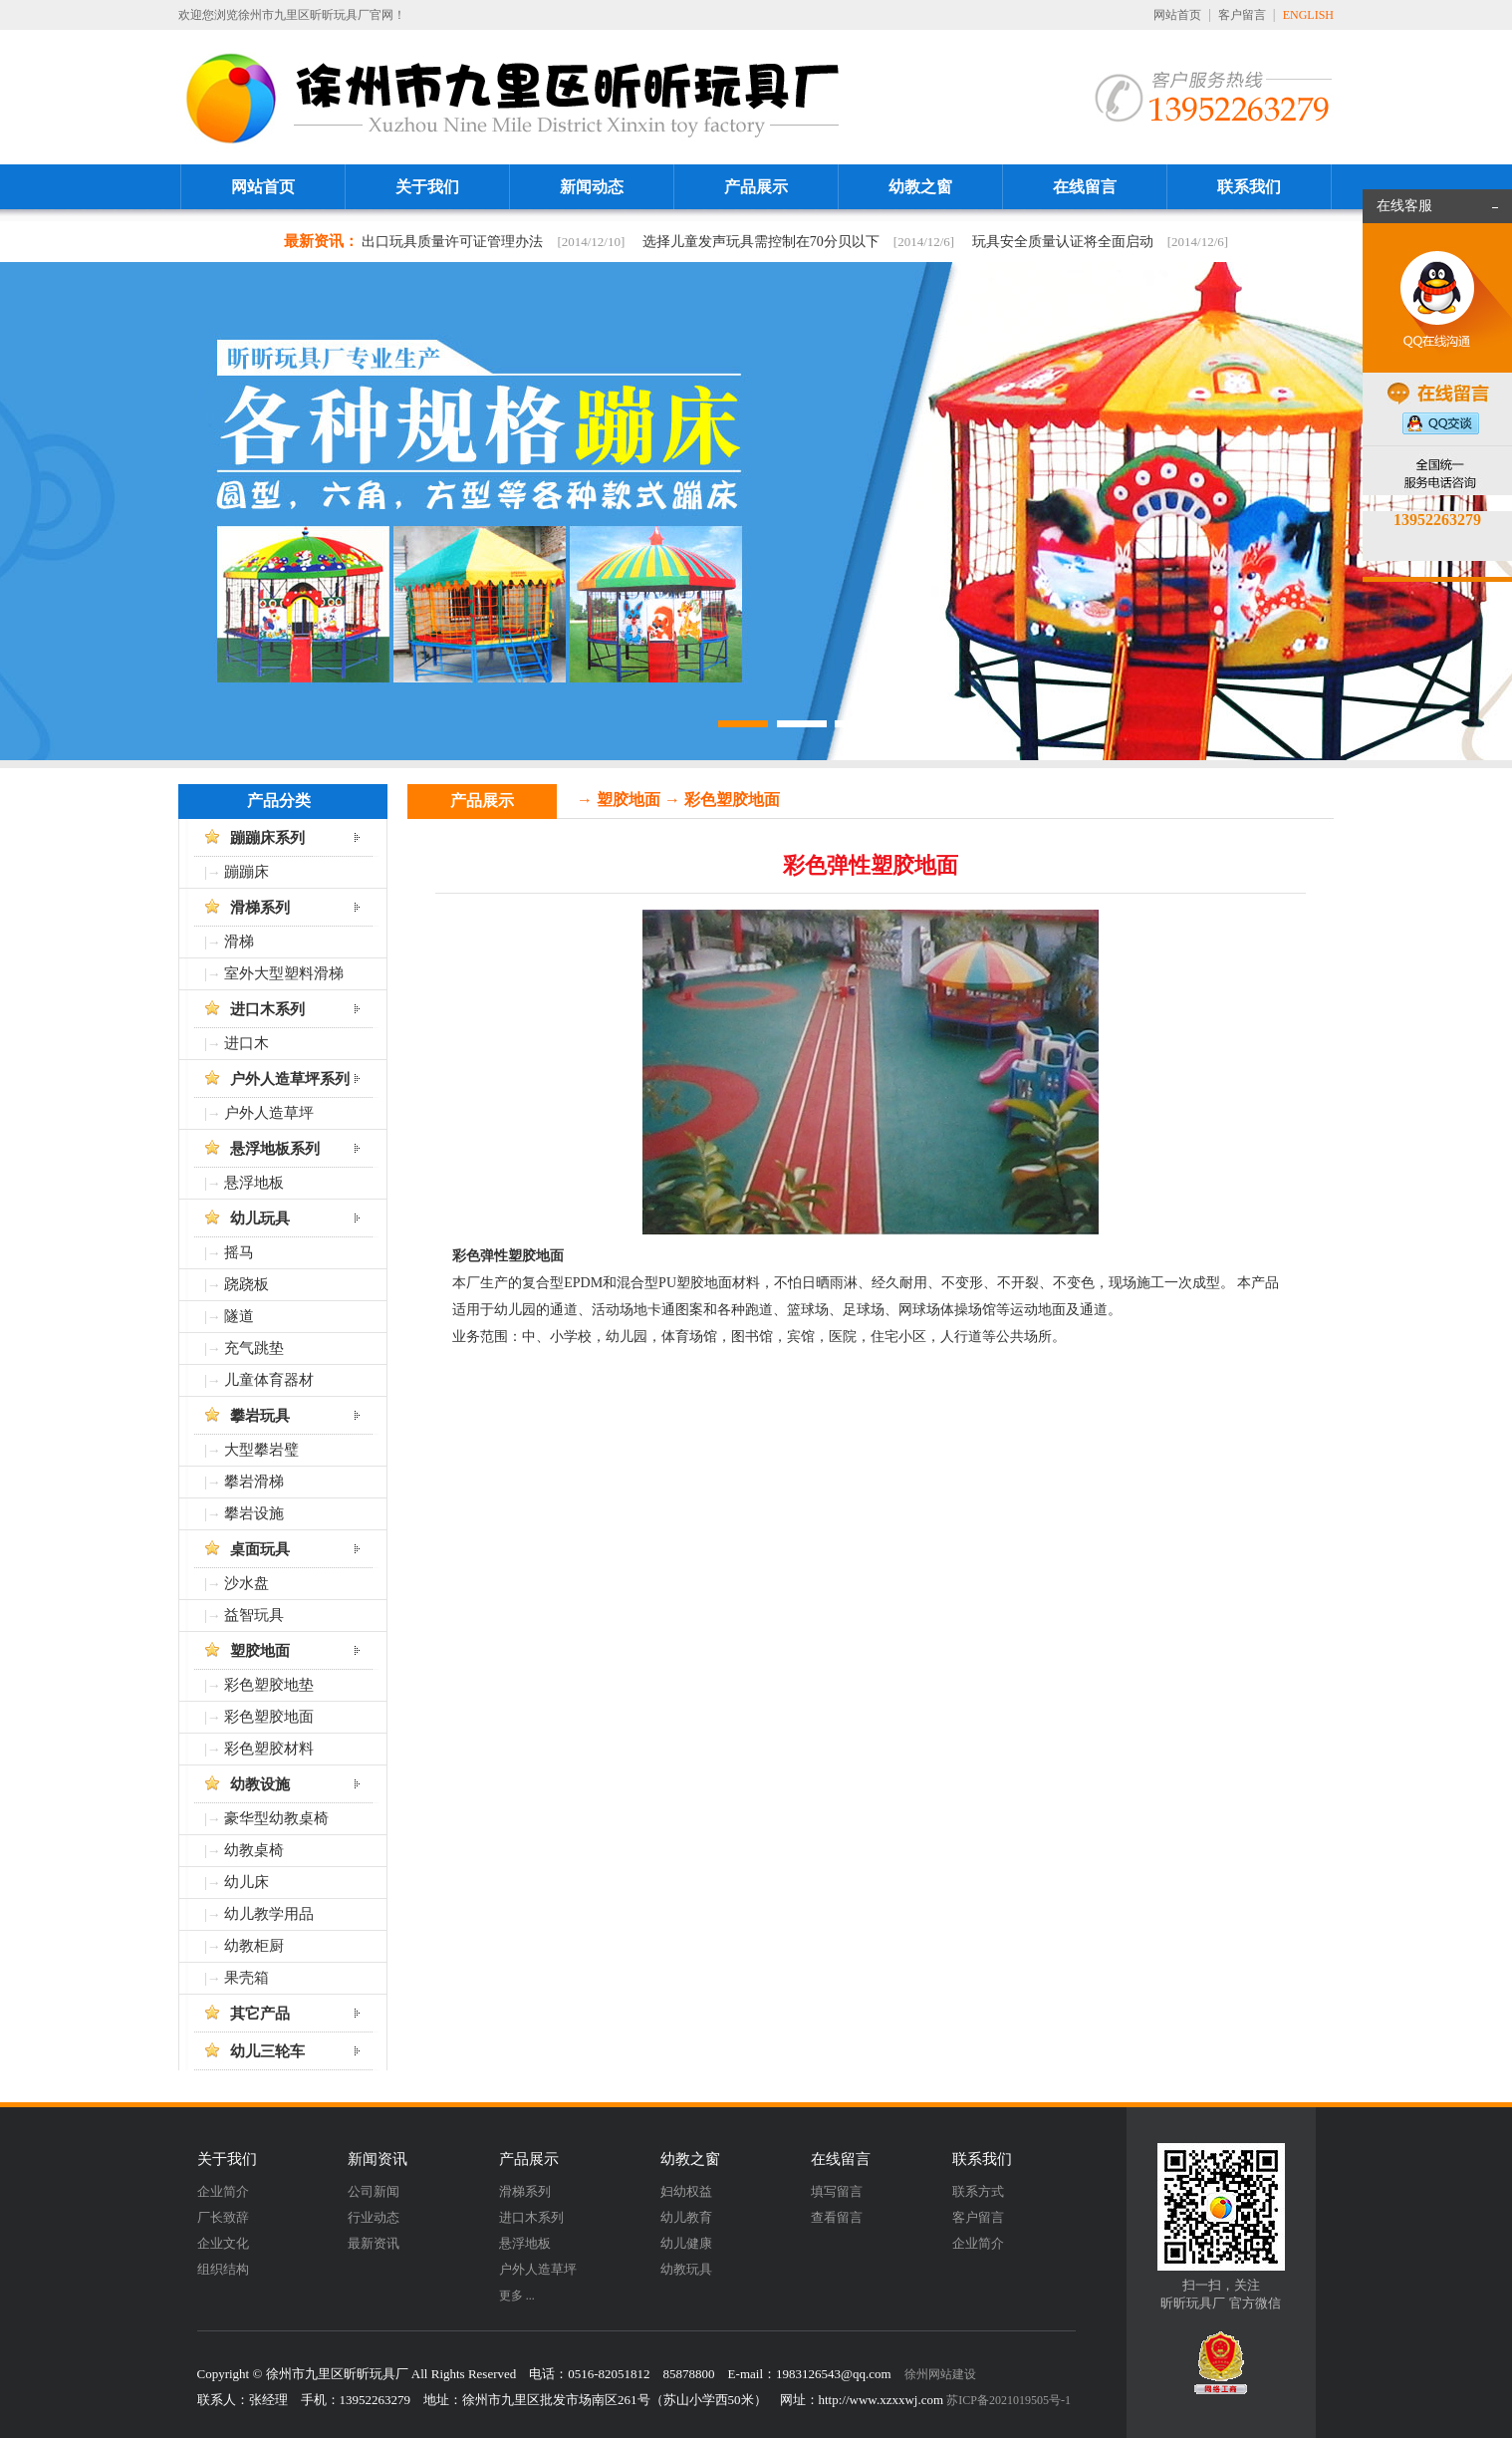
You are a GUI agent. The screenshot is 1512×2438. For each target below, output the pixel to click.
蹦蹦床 (246, 872)
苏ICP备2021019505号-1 (1008, 2400)
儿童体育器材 (269, 1380)
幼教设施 (260, 1784)
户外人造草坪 (269, 1113)
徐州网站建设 (940, 2374)
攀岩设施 (254, 1513)
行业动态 (373, 2217)
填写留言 (837, 2191)
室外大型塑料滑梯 (284, 973)
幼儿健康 (686, 2243)
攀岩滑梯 (254, 1482)
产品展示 (756, 186)
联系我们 (1249, 186)
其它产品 (260, 2014)
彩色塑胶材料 (269, 1749)
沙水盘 (246, 1583)
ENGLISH (1308, 15)
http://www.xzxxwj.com (881, 2399)
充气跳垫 (254, 1348)
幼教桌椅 (254, 1850)
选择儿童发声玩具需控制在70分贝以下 (761, 241)
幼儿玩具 (260, 1218)
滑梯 (239, 941)
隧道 (239, 1316)
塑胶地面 (260, 1651)
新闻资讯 (377, 2159)
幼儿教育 (686, 2217)
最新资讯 (373, 2243)
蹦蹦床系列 (267, 838)
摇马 (239, 1252)
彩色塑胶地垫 (269, 1685)
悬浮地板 (254, 1183)
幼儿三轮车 (267, 2051)
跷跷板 (246, 1284)
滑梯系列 (260, 908)
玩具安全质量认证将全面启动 (1062, 241)
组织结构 (223, 2269)
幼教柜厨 (254, 1946)
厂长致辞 (223, 2217)
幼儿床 (246, 1882)
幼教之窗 (920, 186)
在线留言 (1085, 186)
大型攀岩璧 (261, 1450)
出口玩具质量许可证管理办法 (452, 241)
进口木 (246, 1043)
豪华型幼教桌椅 (276, 1818)
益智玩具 (254, 1615)
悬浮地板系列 (275, 1149)
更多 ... (517, 2296)
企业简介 (223, 2191)
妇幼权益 (686, 2191)
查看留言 (837, 2217)
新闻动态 (592, 186)
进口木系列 (267, 1009)
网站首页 (1177, 15)
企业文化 (223, 2243)
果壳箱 (246, 1978)
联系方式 (978, 2191)
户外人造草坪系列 (290, 1079)
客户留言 (1242, 15)
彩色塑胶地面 (269, 1717)
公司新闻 (373, 2191)
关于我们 (427, 186)
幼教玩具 (686, 2269)
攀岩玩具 (260, 1416)
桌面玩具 (260, 1549)
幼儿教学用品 (269, 1914)
